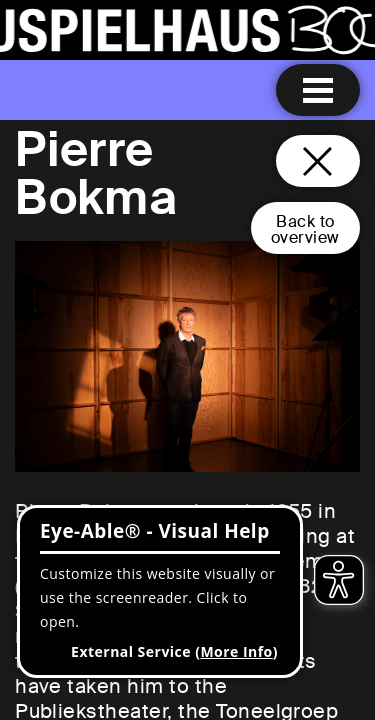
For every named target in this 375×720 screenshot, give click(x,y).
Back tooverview (305, 229)
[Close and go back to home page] (318, 161)
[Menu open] (318, 90)
